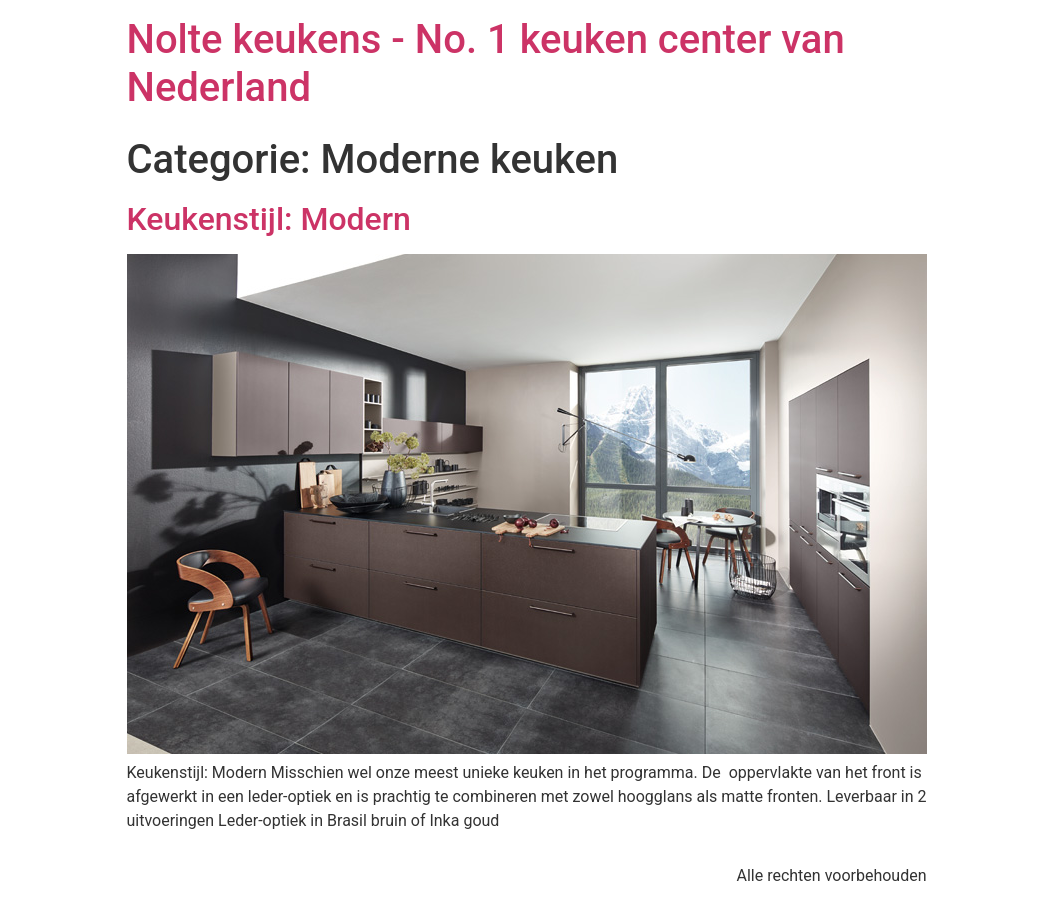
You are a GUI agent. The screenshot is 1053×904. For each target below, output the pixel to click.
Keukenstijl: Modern (269, 219)
